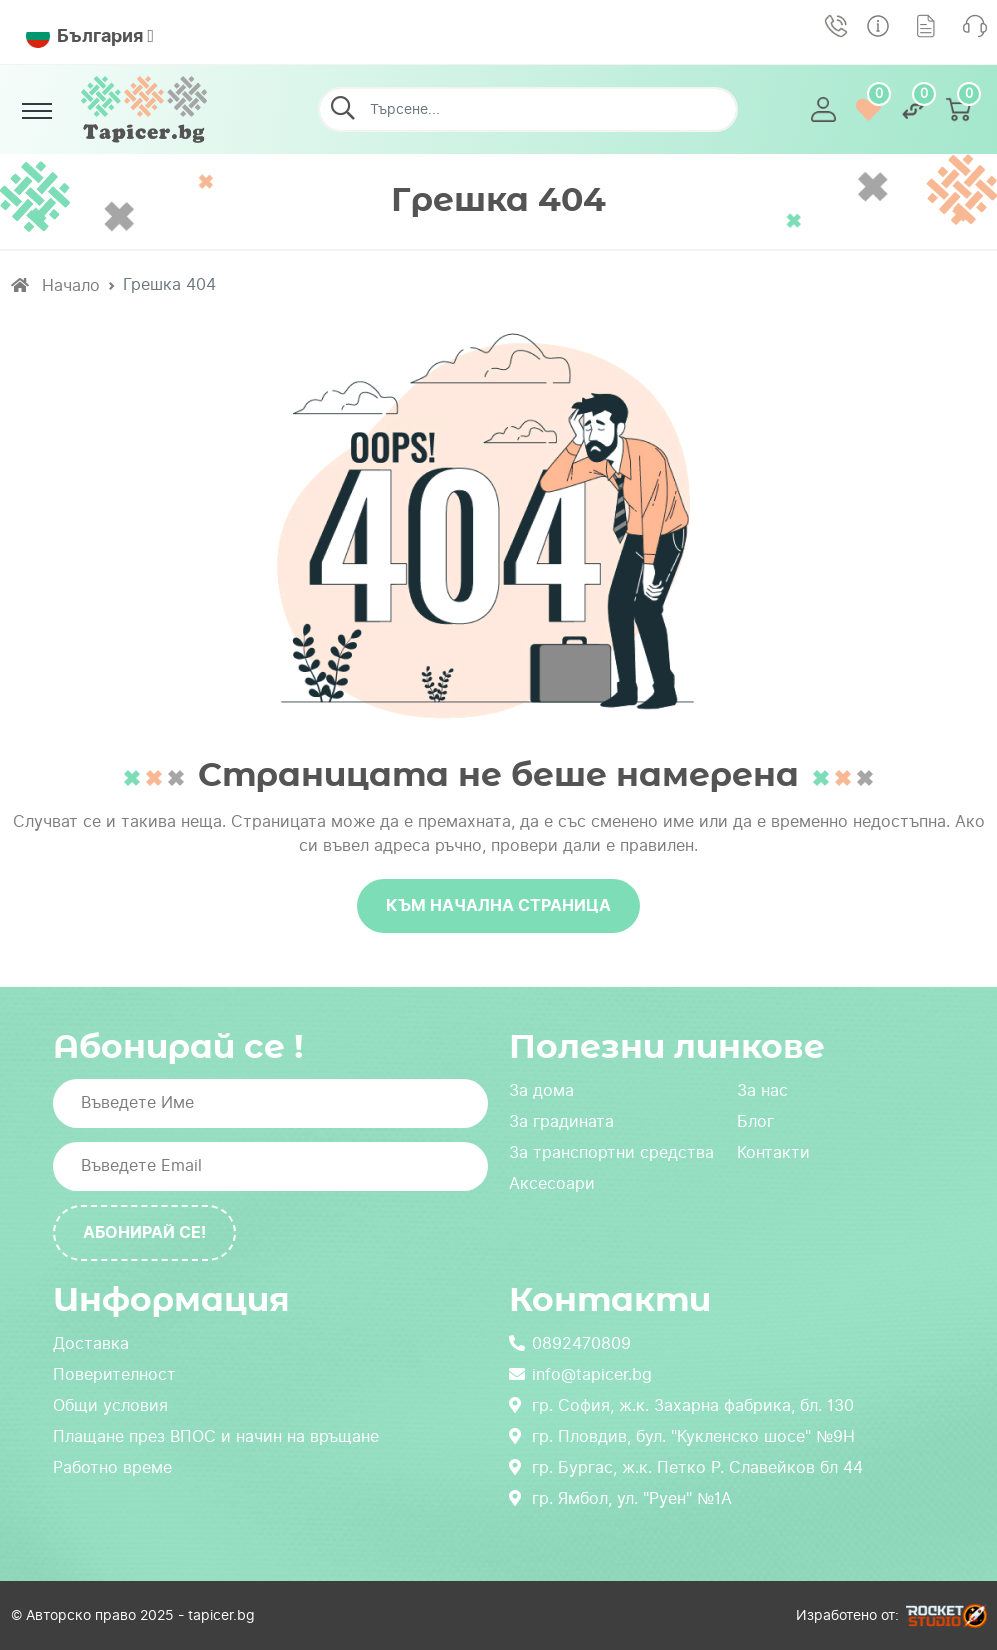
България (84, 36)
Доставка (91, 1343)
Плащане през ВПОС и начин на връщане (216, 1436)
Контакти (773, 1152)
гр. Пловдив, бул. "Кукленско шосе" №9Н (682, 1436)
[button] (823, 109)
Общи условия (110, 1405)
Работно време (112, 1467)
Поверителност (114, 1374)
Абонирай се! (144, 1232)
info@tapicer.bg (580, 1374)
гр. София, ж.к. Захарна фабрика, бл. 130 (681, 1405)
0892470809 (570, 1343)
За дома (541, 1090)
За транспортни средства (611, 1152)
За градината (561, 1121)
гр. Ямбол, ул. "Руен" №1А (620, 1498)
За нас (762, 1090)
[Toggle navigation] (37, 111)
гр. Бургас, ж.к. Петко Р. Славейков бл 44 (686, 1467)
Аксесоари (552, 1183)
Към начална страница (498, 905)
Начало (55, 285)
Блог (755, 1121)
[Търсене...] (528, 109)
